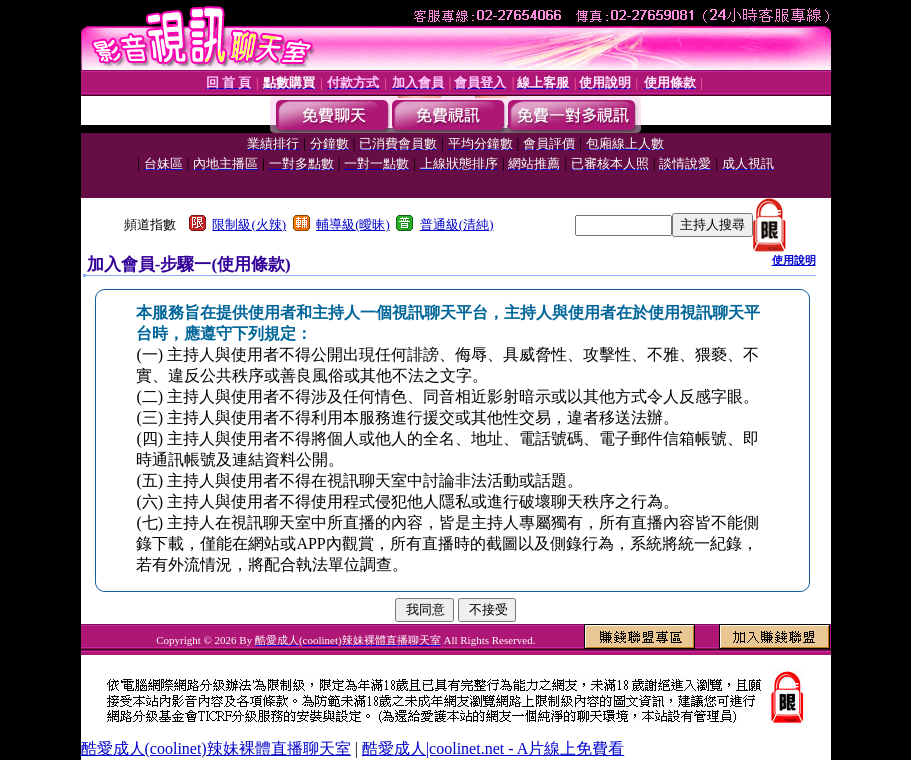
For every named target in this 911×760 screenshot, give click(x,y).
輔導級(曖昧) (353, 224)
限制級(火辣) (249, 224)
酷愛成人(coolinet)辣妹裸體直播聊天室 (216, 748)
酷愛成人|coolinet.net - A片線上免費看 (493, 748)
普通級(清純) (457, 224)
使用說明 (794, 260)
